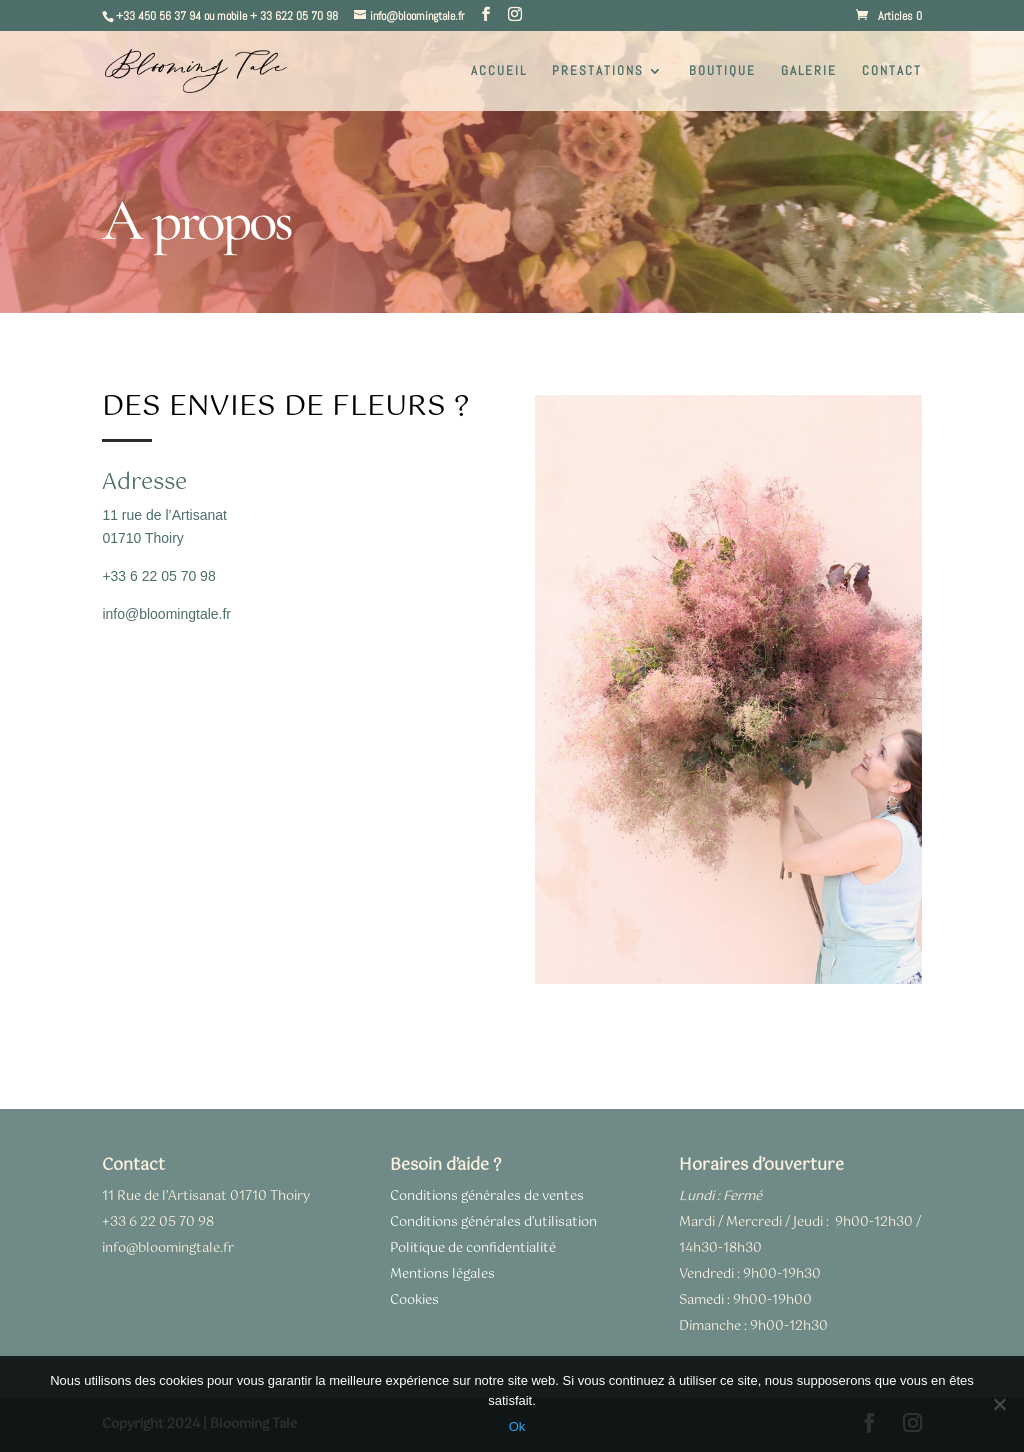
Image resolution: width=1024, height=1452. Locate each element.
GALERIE (809, 71)
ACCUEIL (499, 71)
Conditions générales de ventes (487, 1196)
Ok (517, 1426)
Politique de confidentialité (473, 1248)
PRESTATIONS (598, 71)
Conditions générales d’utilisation (493, 1222)
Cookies (414, 1300)
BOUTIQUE (722, 71)
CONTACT (892, 71)
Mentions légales (442, 1274)
